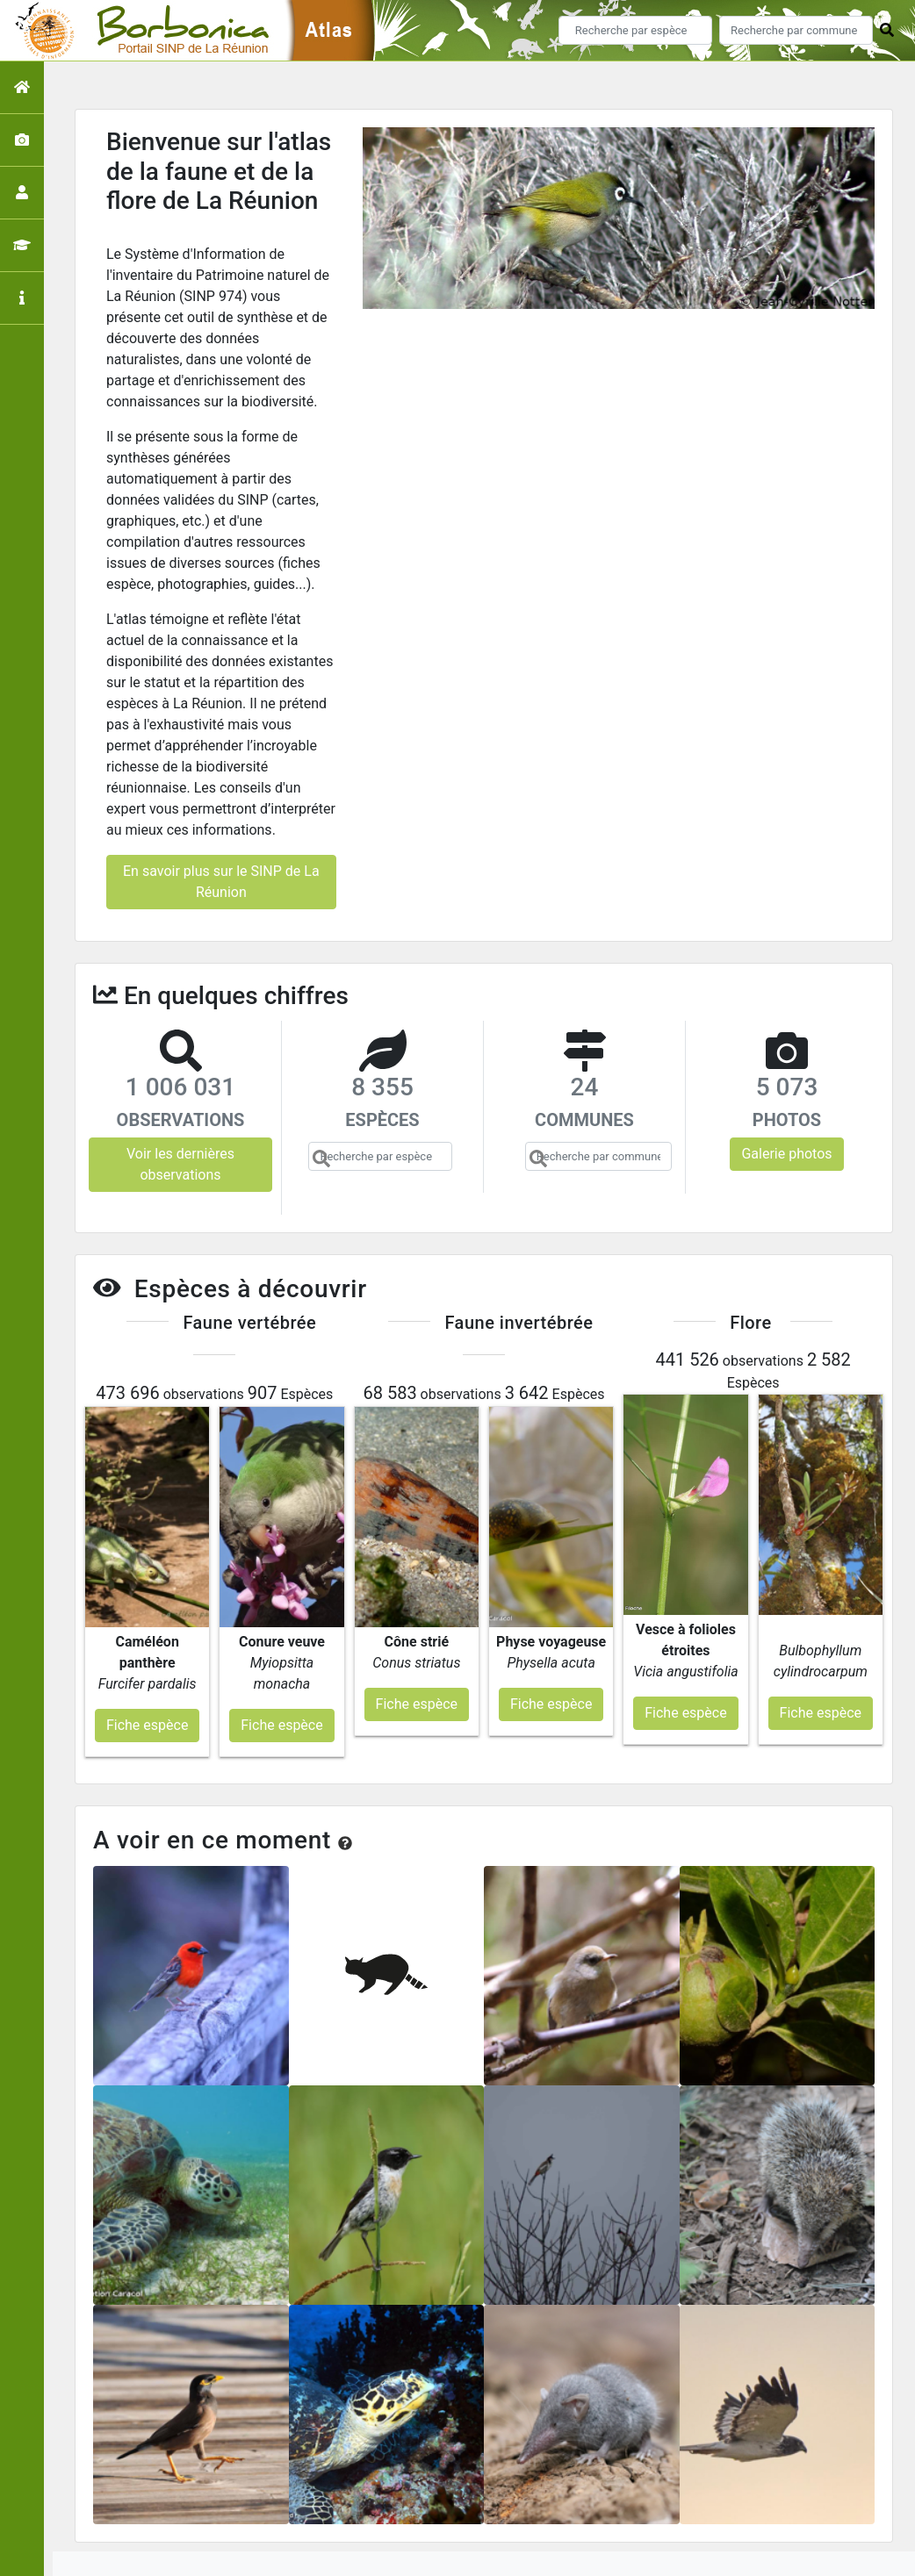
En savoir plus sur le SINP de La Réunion (221, 882)
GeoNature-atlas (428, 2552)
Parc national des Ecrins (644, 2552)
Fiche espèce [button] (147, 1636)
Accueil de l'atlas (310, 2499)
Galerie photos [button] (786, 1153)
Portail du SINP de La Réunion (466, 2499)
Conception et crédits (636, 2499)
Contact (737, 2499)
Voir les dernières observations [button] (180, 1164)
